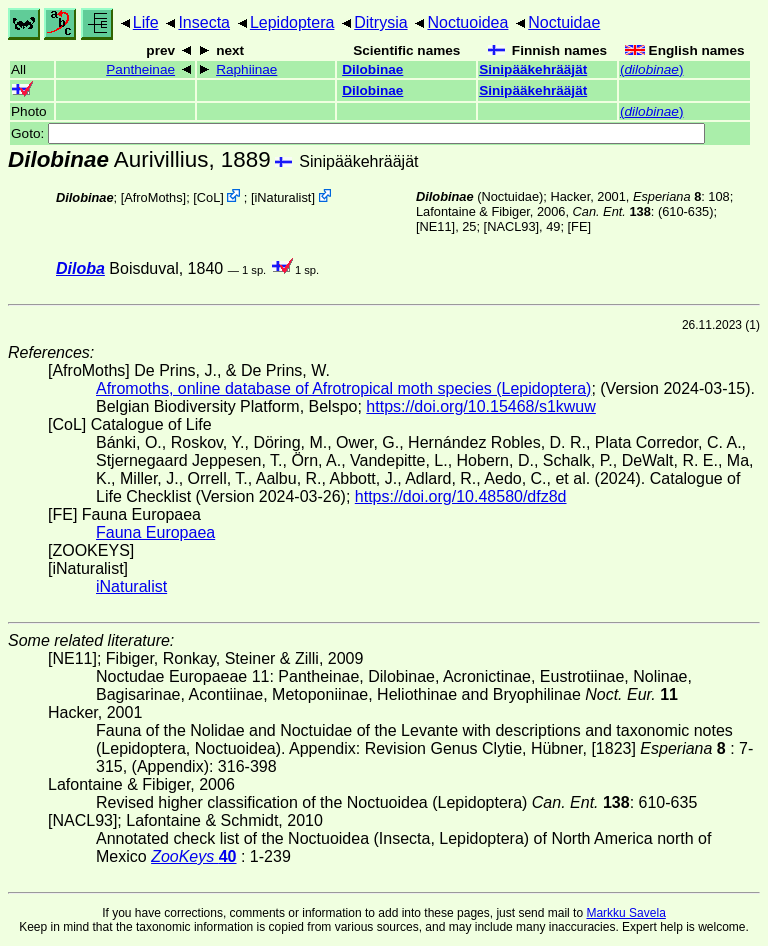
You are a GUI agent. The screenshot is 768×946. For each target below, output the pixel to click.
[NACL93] (511, 226)
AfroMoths (153, 197)
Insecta (204, 22)
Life (146, 22)
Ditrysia (380, 22)
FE (579, 226)
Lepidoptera (292, 22)
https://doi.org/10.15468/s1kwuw (480, 406)
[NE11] (435, 226)
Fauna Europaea (155, 532)
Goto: (358, 133)
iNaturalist (282, 197)
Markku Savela (625, 913)
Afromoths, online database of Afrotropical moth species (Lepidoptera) (343, 388)
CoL (208, 197)
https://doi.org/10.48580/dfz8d (461, 496)
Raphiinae (246, 69)
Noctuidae (564, 22)
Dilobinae (372, 69)
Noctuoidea (467, 22)
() (651, 69)
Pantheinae (140, 69)
